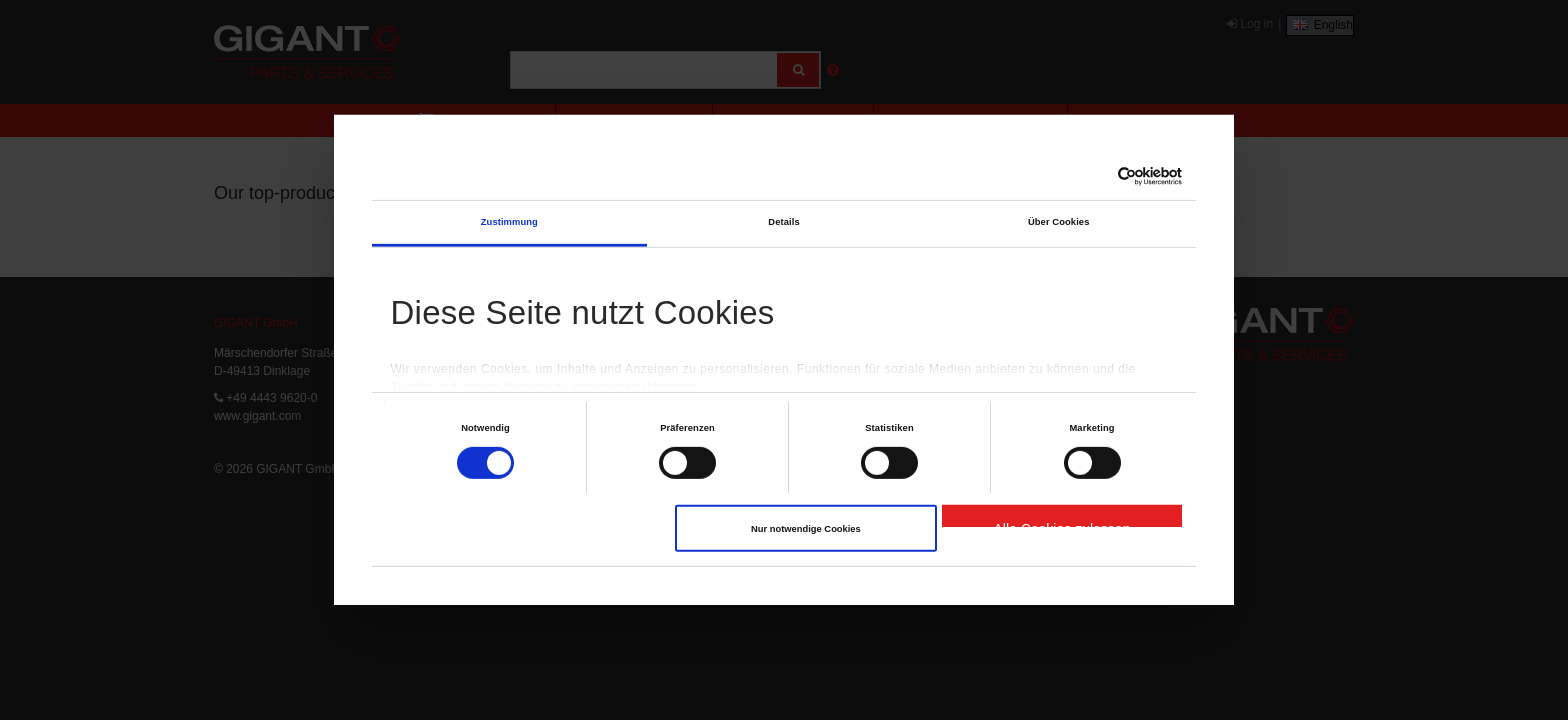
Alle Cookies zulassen (1061, 524)
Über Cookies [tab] (1059, 222)
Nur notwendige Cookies (806, 529)
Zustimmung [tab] (509, 222)
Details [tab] (783, 222)
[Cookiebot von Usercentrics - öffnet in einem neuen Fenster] (1094, 176)
